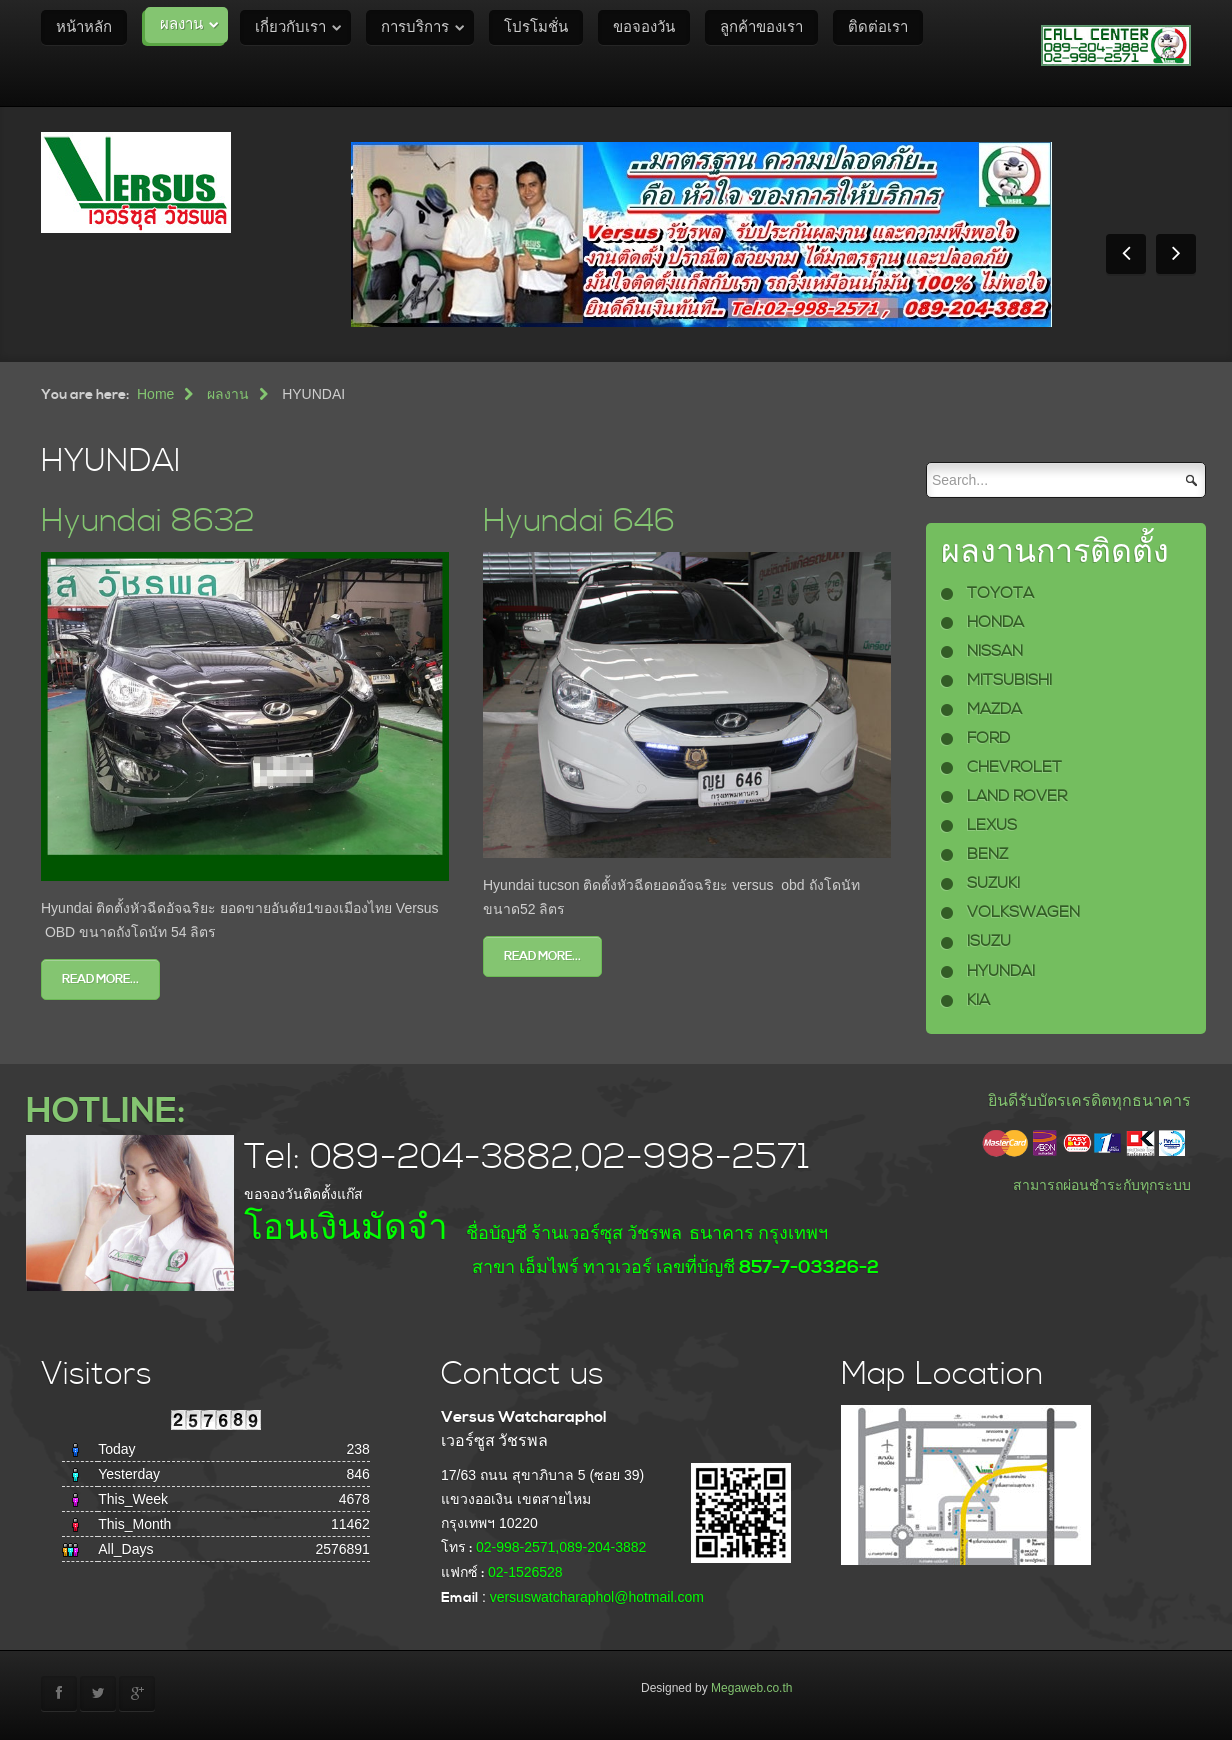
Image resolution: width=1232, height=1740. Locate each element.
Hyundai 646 (579, 521)
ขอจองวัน (644, 27)
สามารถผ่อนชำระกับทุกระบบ (1102, 1185)
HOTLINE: (105, 1111)
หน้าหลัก (84, 27)
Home (155, 394)
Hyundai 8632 (148, 521)
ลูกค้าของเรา (761, 27)
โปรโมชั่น (536, 27)
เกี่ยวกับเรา (290, 27)
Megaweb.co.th (751, 1688)
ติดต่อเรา (878, 27)
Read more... (100, 979)
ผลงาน (181, 24)
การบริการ (415, 27)
